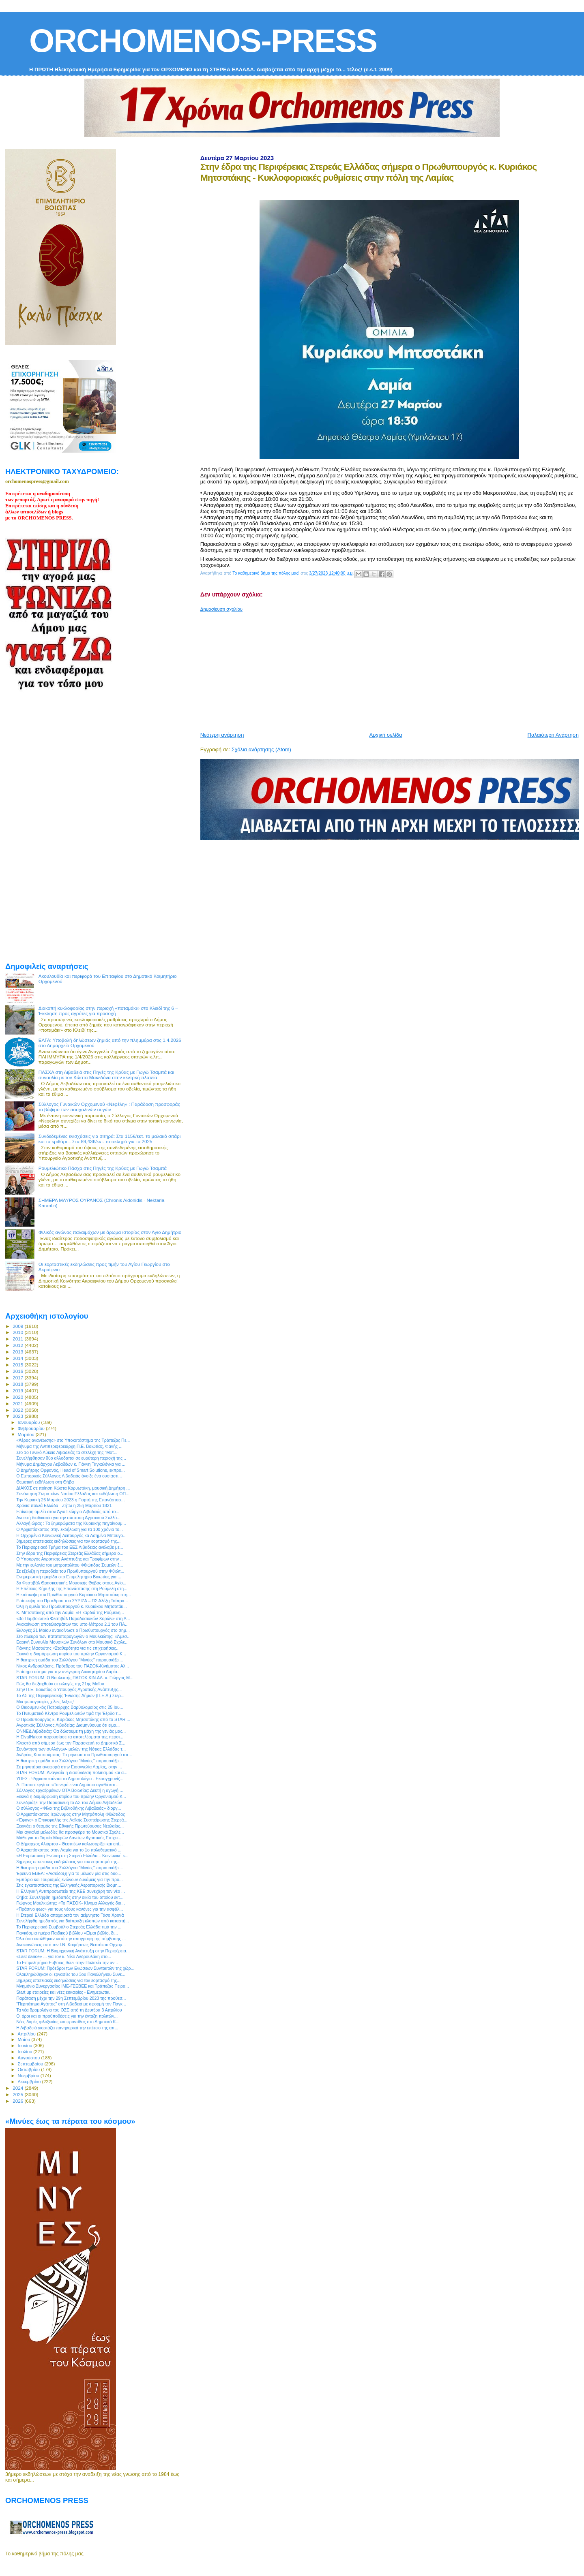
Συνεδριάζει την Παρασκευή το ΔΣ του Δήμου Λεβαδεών (69, 1802)
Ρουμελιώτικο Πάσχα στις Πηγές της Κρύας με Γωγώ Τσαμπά (103, 1168)
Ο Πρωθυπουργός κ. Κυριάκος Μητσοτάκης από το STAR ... (73, 1719)
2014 (18, 1358)
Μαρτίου (27, 1434)
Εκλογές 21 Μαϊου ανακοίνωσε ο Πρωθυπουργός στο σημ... (73, 1630)
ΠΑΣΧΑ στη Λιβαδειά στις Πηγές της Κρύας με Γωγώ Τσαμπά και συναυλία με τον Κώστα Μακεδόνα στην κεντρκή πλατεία (106, 1074)
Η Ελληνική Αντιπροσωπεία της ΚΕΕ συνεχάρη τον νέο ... (70, 1891)
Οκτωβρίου (29, 2069)
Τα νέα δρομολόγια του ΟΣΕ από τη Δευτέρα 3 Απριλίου (69, 2009)
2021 (18, 1403)
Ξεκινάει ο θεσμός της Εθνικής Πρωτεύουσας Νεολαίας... (70, 1826)
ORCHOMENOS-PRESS (203, 41)
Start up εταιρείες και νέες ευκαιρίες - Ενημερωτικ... (64, 1992)
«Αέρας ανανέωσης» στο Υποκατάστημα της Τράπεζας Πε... (73, 1440)
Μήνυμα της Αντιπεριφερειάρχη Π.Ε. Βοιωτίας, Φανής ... (69, 1446)
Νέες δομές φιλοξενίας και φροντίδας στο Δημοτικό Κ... (67, 2021)
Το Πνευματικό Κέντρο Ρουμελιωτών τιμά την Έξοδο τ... (68, 1713)
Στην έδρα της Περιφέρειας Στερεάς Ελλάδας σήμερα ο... (69, 1553)
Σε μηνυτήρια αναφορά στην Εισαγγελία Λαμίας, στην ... (69, 1766)
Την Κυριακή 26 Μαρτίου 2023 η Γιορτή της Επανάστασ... (70, 1499)
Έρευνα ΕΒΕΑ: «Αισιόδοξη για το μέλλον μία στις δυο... (68, 1873)
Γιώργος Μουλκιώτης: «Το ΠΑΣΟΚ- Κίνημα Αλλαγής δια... (70, 1902)
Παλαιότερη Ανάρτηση (553, 735)
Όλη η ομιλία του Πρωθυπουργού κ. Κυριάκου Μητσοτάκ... (71, 1606)
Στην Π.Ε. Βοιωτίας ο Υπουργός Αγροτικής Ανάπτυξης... (69, 1689)
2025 (18, 2094)
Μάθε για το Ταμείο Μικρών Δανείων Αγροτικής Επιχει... (68, 1837)
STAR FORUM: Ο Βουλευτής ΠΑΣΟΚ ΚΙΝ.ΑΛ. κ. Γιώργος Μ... (74, 1677)
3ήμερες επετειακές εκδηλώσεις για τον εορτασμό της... (68, 1541)
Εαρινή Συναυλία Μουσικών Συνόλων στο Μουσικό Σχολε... (72, 1642)
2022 (18, 1410)
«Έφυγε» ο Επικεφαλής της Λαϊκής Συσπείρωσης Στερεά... (71, 1819)
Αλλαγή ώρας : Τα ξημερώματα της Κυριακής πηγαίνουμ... (71, 1523)
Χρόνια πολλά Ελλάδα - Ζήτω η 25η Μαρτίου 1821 (64, 1505)
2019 (18, 1390)
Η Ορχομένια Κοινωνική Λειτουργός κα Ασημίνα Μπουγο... (71, 1535)
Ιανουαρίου (29, 1422)
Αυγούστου (29, 2057)
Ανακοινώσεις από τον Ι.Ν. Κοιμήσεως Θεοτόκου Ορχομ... (71, 1944)
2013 (18, 1351)
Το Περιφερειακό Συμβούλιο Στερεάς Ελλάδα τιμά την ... (68, 1926)
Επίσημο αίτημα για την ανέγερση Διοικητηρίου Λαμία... (68, 1671)
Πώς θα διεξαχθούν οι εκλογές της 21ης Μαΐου (60, 1683)
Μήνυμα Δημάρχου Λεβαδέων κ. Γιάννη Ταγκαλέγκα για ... (70, 1464)
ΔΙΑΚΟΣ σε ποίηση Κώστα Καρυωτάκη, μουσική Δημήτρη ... (73, 1488)
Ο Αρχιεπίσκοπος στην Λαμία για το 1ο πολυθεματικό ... (68, 1849)
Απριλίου (27, 2033)
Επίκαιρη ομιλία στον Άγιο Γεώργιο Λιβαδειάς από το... (67, 1511)
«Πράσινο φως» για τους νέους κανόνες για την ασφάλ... (69, 1909)
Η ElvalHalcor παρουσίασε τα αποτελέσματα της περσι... (69, 1736)
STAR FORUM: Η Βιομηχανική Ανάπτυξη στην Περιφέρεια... (73, 1950)
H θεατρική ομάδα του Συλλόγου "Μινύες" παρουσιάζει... (69, 1659)
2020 (18, 1397)
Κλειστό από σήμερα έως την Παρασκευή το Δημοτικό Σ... (70, 1742)
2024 (18, 2088)
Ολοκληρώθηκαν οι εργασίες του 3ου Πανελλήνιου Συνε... (70, 1974)
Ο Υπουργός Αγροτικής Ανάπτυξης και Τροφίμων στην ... (70, 1558)
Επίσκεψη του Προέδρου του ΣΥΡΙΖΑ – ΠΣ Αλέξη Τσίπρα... (72, 1600)
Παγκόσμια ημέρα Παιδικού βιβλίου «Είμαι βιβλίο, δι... (67, 1932)
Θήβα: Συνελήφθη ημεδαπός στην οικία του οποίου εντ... (69, 1897)
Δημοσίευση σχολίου (221, 609)
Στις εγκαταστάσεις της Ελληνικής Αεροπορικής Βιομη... (68, 1885)
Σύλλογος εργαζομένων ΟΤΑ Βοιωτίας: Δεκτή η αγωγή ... (69, 1790)
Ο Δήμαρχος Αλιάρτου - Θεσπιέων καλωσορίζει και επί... (69, 1843)
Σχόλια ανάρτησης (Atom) (261, 749)
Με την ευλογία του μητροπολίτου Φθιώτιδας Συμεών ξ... (69, 1565)
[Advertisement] (392, 668)
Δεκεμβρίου (30, 2081)
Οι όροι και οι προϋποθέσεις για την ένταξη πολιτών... (67, 2016)
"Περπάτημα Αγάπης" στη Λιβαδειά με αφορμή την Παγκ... (71, 2003)
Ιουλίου (26, 2051)
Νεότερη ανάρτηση (222, 735)
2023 (18, 1416)
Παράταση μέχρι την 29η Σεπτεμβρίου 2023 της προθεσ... (71, 1998)
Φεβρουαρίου (32, 1428)
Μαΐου (25, 2039)
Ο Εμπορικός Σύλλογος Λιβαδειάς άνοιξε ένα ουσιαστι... (69, 1475)
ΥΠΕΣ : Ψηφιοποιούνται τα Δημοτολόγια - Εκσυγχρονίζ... (69, 1778)
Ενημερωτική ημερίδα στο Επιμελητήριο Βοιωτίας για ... (68, 1576)
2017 (18, 1377)
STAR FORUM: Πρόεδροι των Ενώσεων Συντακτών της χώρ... (75, 1968)
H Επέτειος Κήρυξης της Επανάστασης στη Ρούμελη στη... (71, 1588)
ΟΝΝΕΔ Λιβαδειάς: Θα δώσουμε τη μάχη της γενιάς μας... (71, 1731)
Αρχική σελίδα (385, 735)
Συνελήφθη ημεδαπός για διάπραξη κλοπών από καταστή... (72, 1920)
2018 (18, 1384)
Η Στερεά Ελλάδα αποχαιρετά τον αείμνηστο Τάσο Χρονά (70, 1915)
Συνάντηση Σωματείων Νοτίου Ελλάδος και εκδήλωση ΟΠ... (72, 1493)
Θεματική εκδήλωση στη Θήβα (45, 1481)
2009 (18, 1326)
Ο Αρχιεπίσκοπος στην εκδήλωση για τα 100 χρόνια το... (69, 1529)
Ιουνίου (26, 2045)
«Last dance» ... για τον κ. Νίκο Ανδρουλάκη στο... (63, 1956)
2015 (18, 1364)
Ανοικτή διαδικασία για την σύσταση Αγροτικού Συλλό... (68, 1517)
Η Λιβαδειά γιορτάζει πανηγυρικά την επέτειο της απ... (67, 2027)
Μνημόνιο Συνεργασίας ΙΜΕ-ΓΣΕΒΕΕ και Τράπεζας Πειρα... (72, 1986)
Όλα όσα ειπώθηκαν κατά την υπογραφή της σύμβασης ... (71, 1938)
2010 (18, 1332)
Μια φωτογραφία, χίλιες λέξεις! (45, 1701)
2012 (18, 1345)
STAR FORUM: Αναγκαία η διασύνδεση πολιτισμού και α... (71, 1772)
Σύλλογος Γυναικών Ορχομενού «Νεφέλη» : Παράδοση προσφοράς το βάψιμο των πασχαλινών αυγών (109, 1106)
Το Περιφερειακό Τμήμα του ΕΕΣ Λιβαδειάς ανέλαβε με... (69, 1547)
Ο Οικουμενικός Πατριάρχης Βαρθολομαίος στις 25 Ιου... (69, 1707)
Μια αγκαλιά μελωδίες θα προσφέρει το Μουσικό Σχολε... (70, 1832)
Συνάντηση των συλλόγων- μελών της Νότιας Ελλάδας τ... (71, 1749)
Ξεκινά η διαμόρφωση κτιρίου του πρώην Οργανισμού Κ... (71, 1653)
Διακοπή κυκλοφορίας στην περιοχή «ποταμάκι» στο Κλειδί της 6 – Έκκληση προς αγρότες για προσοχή (108, 1010)
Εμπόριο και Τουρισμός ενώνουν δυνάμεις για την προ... (69, 1879)
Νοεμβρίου (29, 2075)
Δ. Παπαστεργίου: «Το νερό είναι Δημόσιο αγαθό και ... (68, 1784)
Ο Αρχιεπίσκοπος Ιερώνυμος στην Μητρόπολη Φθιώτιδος (70, 1814)
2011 (18, 1338)
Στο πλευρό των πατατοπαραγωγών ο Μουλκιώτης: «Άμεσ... (73, 1636)
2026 (18, 2101)
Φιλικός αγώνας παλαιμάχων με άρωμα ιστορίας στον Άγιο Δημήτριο (110, 1232)
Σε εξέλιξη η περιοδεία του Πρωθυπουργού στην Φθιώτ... (70, 1571)
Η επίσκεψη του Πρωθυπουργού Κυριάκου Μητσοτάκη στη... (73, 1594)
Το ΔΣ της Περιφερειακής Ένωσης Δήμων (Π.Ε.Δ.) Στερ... (70, 1695)
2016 (18, 1371)
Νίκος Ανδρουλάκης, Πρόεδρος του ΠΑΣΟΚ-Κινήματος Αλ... (72, 1665)
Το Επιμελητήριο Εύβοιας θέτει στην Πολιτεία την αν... (67, 1962)
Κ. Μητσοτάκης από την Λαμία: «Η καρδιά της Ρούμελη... (70, 1612)
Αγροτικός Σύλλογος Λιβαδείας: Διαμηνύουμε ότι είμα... (68, 1725)
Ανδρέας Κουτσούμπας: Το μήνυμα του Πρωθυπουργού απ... (74, 1754)
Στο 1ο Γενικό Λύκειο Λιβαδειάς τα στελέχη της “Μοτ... (66, 1452)
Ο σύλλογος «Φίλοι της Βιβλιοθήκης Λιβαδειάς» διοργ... (68, 1808)
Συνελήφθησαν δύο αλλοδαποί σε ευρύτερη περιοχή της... (71, 1458)
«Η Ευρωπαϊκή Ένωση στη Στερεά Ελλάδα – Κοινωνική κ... (72, 1855)
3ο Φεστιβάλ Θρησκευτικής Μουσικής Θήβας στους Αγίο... (71, 1582)
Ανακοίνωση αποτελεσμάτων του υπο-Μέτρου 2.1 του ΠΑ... (72, 1624)
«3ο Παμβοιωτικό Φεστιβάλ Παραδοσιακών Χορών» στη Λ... (73, 1618)
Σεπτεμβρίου (31, 2063)
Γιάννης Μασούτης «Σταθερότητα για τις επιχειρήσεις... (68, 1648)
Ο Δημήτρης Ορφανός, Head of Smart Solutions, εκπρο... (70, 1470)
